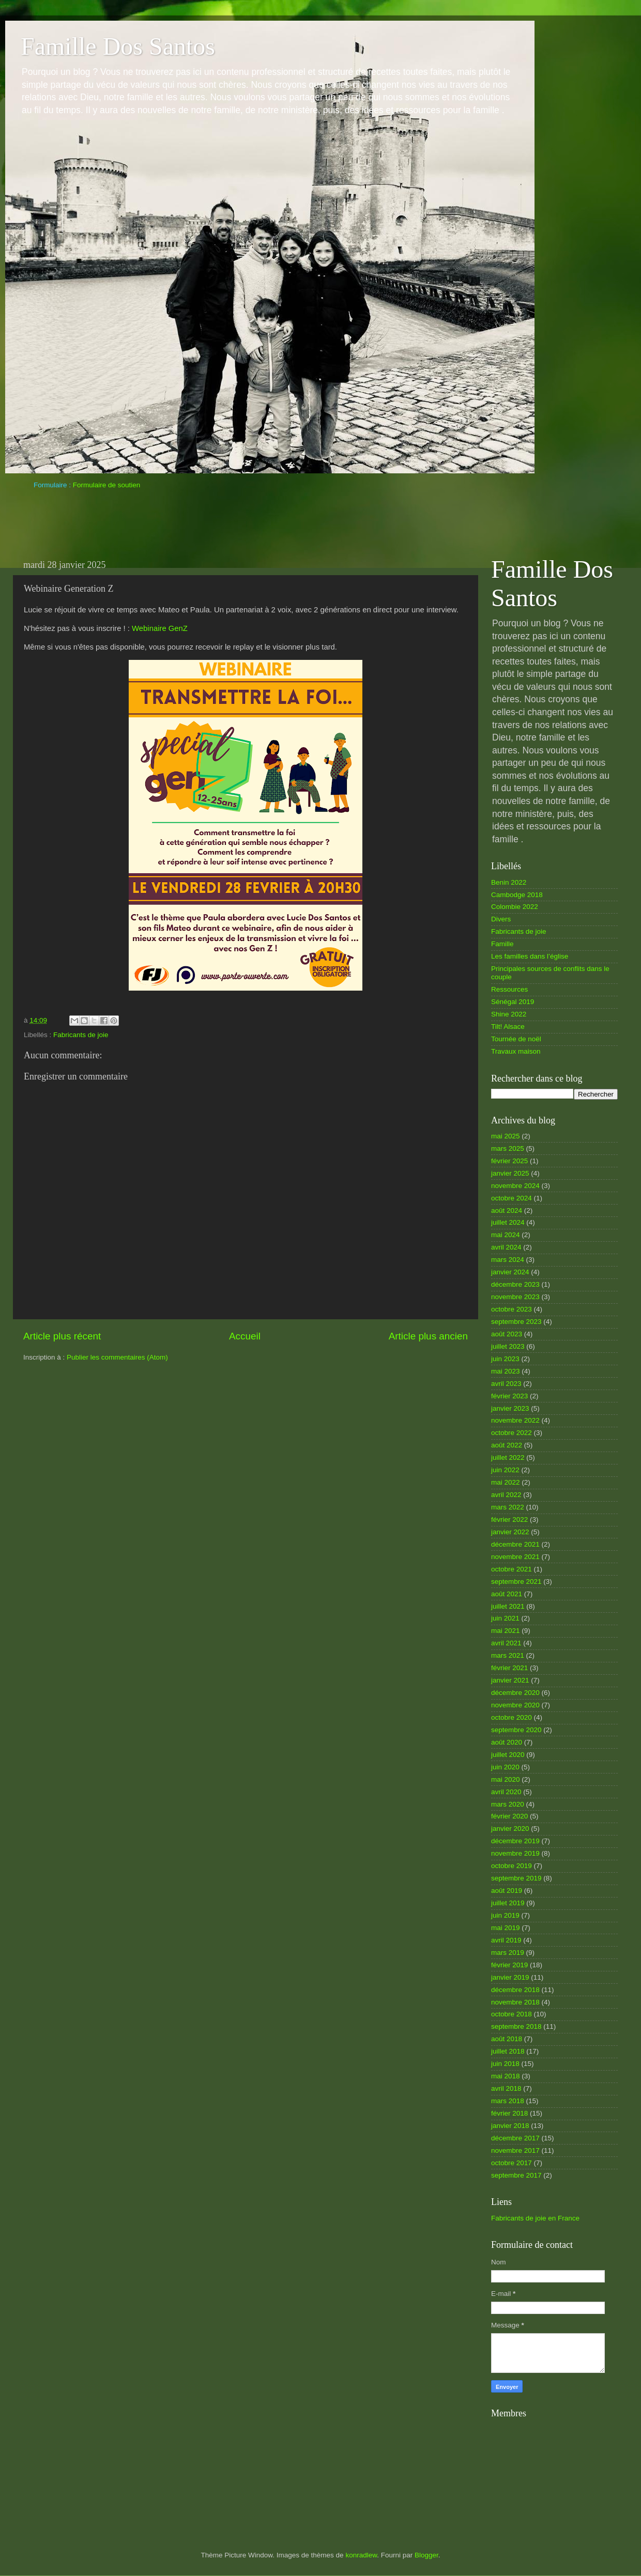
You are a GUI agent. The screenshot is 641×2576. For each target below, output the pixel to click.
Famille (502, 944)
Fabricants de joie (81, 1035)
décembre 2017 (515, 2138)
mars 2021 (507, 1655)
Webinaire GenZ (160, 628)
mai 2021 (505, 1630)
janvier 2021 (510, 1680)
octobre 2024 (511, 1198)
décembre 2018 (515, 1990)
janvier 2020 (510, 1828)
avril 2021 (506, 1643)
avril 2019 (506, 1940)
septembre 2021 (516, 1581)
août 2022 (506, 1445)
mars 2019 (507, 1952)
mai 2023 (505, 1371)
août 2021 (506, 1594)
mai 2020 (505, 1779)
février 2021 (509, 1668)
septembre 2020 (516, 1730)
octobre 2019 (511, 1866)
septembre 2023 (516, 1321)
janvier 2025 (510, 1173)
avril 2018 (506, 2088)
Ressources (509, 989)
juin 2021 (505, 1618)
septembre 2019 (516, 1878)
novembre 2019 (515, 1853)
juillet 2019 (508, 1903)
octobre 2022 (511, 1433)
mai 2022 (505, 1482)
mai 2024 (505, 1235)
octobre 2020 (511, 1717)
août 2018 (506, 2039)
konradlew (361, 2555)
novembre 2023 (515, 1297)
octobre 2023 (511, 1309)
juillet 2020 (508, 1755)
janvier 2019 (510, 1977)
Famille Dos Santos (118, 46)
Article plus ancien (428, 1336)
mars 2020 (507, 1804)
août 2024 (506, 1210)
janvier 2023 (510, 1408)
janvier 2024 (510, 1272)
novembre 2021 (515, 1557)
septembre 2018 (516, 2026)
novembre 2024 (515, 1186)
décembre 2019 (515, 1841)
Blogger (426, 2555)
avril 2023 (506, 1383)
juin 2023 (505, 1359)
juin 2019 (505, 1915)
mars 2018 (507, 2101)
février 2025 (509, 1161)
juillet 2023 (508, 1346)
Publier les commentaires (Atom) (117, 1357)
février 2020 (509, 1816)
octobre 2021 (511, 1569)
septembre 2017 (516, 2175)
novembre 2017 (515, 2150)
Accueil (245, 1336)
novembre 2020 (515, 1705)
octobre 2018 (511, 2014)
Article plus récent (62, 1336)
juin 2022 (505, 1470)
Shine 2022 (508, 1014)
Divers (501, 919)
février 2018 (509, 2113)
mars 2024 (507, 1259)
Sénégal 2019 (512, 1002)
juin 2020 (505, 1767)
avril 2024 (506, 1247)
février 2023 (509, 1396)
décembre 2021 (515, 1544)
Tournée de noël (516, 1039)
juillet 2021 (508, 1606)
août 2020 (506, 1742)
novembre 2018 (515, 2002)
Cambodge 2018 (517, 895)
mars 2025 (507, 1148)
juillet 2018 (508, 2051)
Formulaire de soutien (107, 485)
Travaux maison (516, 1051)
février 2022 (509, 1519)
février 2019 (509, 1965)
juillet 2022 (508, 1457)
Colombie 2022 (514, 907)
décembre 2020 (515, 1692)
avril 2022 (506, 1495)
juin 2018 (505, 2064)
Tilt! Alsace (508, 1026)
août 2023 (506, 1334)
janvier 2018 (510, 2126)
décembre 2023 (515, 1284)
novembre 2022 (515, 1420)
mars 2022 (507, 1507)
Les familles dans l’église (529, 956)
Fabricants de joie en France (535, 2218)
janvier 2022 (510, 1532)
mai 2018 (505, 2076)
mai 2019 (505, 1928)
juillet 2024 (508, 1222)
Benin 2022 (508, 882)
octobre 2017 (511, 2163)
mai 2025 (505, 1136)
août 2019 (506, 1890)
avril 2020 (506, 1792)
